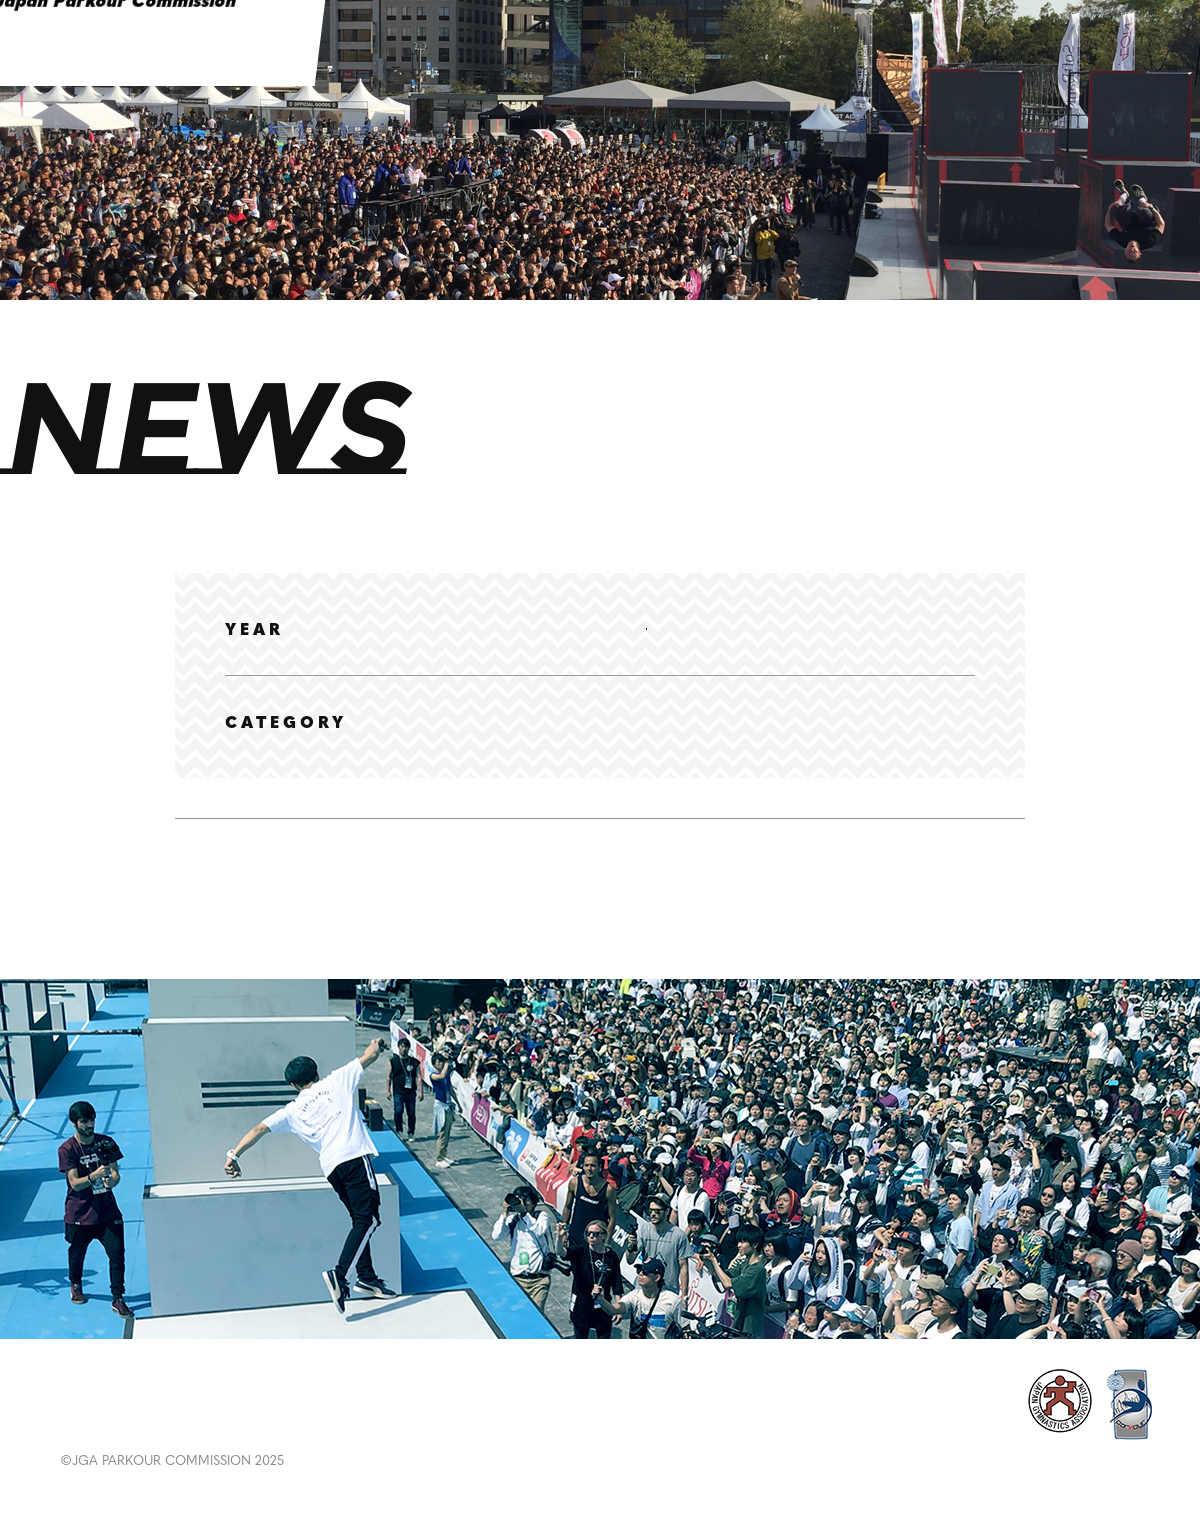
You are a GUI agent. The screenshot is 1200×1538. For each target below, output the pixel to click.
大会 (577, 747)
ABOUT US (918, 1422)
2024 (499, 629)
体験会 (659, 746)
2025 (423, 629)
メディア (757, 747)
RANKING (292, 1422)
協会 (385, 747)
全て (241, 747)
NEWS (89, 1422)
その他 (853, 747)
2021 (725, 629)
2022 (650, 629)
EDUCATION (550, 1422)
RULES (672, 1422)
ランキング (481, 747)
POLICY (1020, 1411)
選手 (313, 747)
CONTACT (1136, 1411)
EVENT (182, 1422)
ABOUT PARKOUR (809, 1422)
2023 (574, 629)
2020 (801, 629)
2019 (879, 628)
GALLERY (414, 1422)
